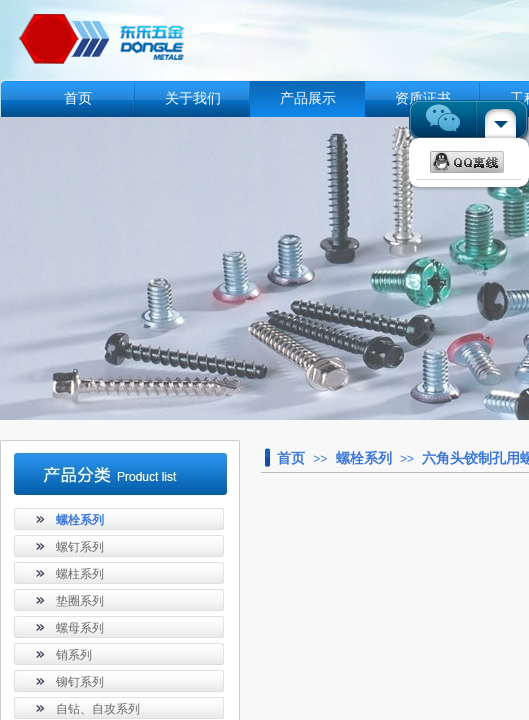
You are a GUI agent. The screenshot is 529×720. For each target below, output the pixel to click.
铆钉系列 (80, 682)
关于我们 (193, 98)
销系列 (74, 655)
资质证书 (423, 98)
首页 (78, 98)
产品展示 (308, 98)
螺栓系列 (364, 458)
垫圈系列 (80, 601)
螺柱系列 (80, 574)
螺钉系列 (80, 547)
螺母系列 (80, 628)
